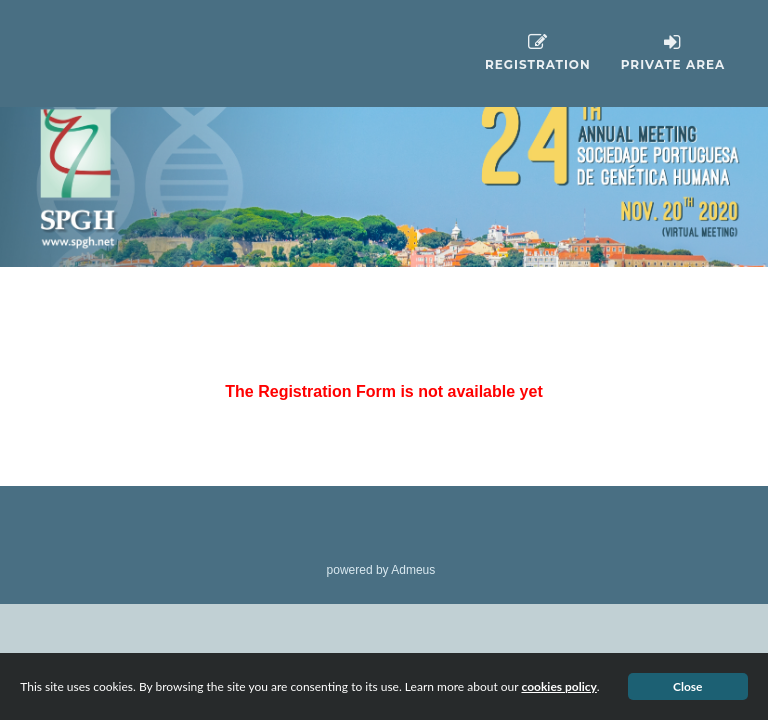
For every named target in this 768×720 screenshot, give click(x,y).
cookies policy (558, 686)
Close (688, 686)
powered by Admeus (381, 570)
